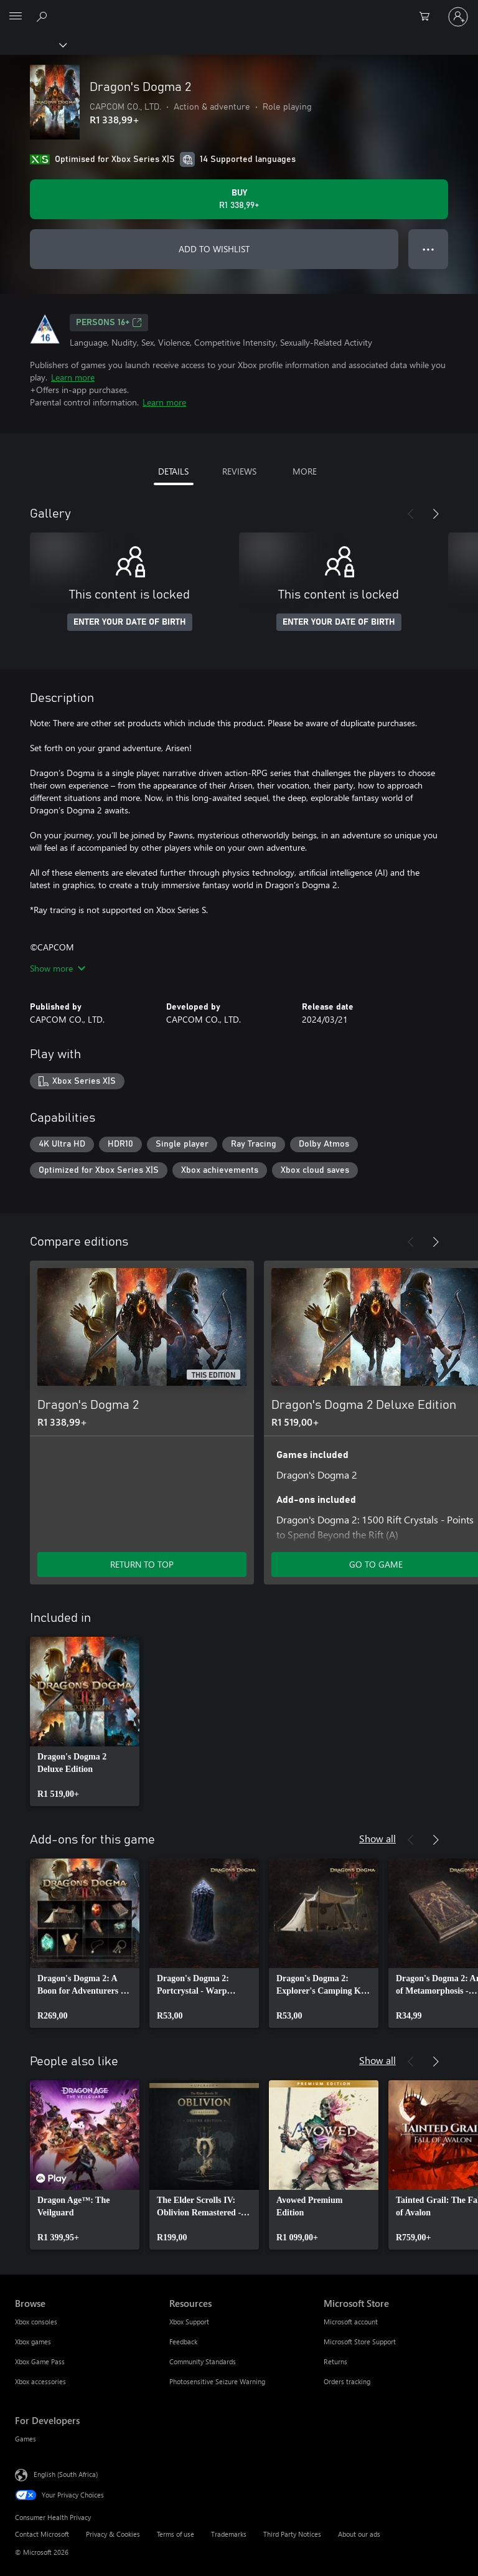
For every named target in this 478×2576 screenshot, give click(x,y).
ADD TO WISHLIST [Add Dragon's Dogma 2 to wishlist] (214, 249)
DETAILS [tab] (173, 471)
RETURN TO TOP (142, 1564)
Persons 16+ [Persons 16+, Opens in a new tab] (109, 323)
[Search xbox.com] (43, 16)
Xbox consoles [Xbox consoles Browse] (36, 2322)
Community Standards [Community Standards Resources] (202, 2361)
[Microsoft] (238, 9)
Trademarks (228, 2534)
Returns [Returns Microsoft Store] (335, 2361)
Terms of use (175, 2534)
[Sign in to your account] (458, 17)
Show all (377, 1838)
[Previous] (410, 514)
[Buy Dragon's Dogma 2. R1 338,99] (239, 199)
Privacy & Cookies (113, 2534)
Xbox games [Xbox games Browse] (33, 2341)
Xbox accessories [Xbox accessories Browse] (40, 2381)
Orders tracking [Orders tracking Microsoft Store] (347, 2381)
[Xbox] (32, 44)
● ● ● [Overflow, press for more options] (428, 248)
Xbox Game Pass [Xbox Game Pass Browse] (40, 2361)
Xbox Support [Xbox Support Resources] (189, 2322)
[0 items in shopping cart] (428, 17)
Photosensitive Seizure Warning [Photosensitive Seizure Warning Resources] (217, 2381)
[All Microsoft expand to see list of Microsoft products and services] (15, 17)
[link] (84, 1721)
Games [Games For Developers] (25, 2439)
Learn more (73, 377)
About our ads (359, 2534)
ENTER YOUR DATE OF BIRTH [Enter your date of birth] (129, 622)
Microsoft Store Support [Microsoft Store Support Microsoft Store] (360, 2341)
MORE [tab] (305, 471)
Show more (57, 968)
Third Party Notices (292, 2534)
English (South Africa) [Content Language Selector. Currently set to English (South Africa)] (66, 2474)
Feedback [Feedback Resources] (183, 2341)
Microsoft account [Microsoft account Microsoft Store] (351, 2322)
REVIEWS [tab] (239, 471)
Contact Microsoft (42, 2534)
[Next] (435, 514)
